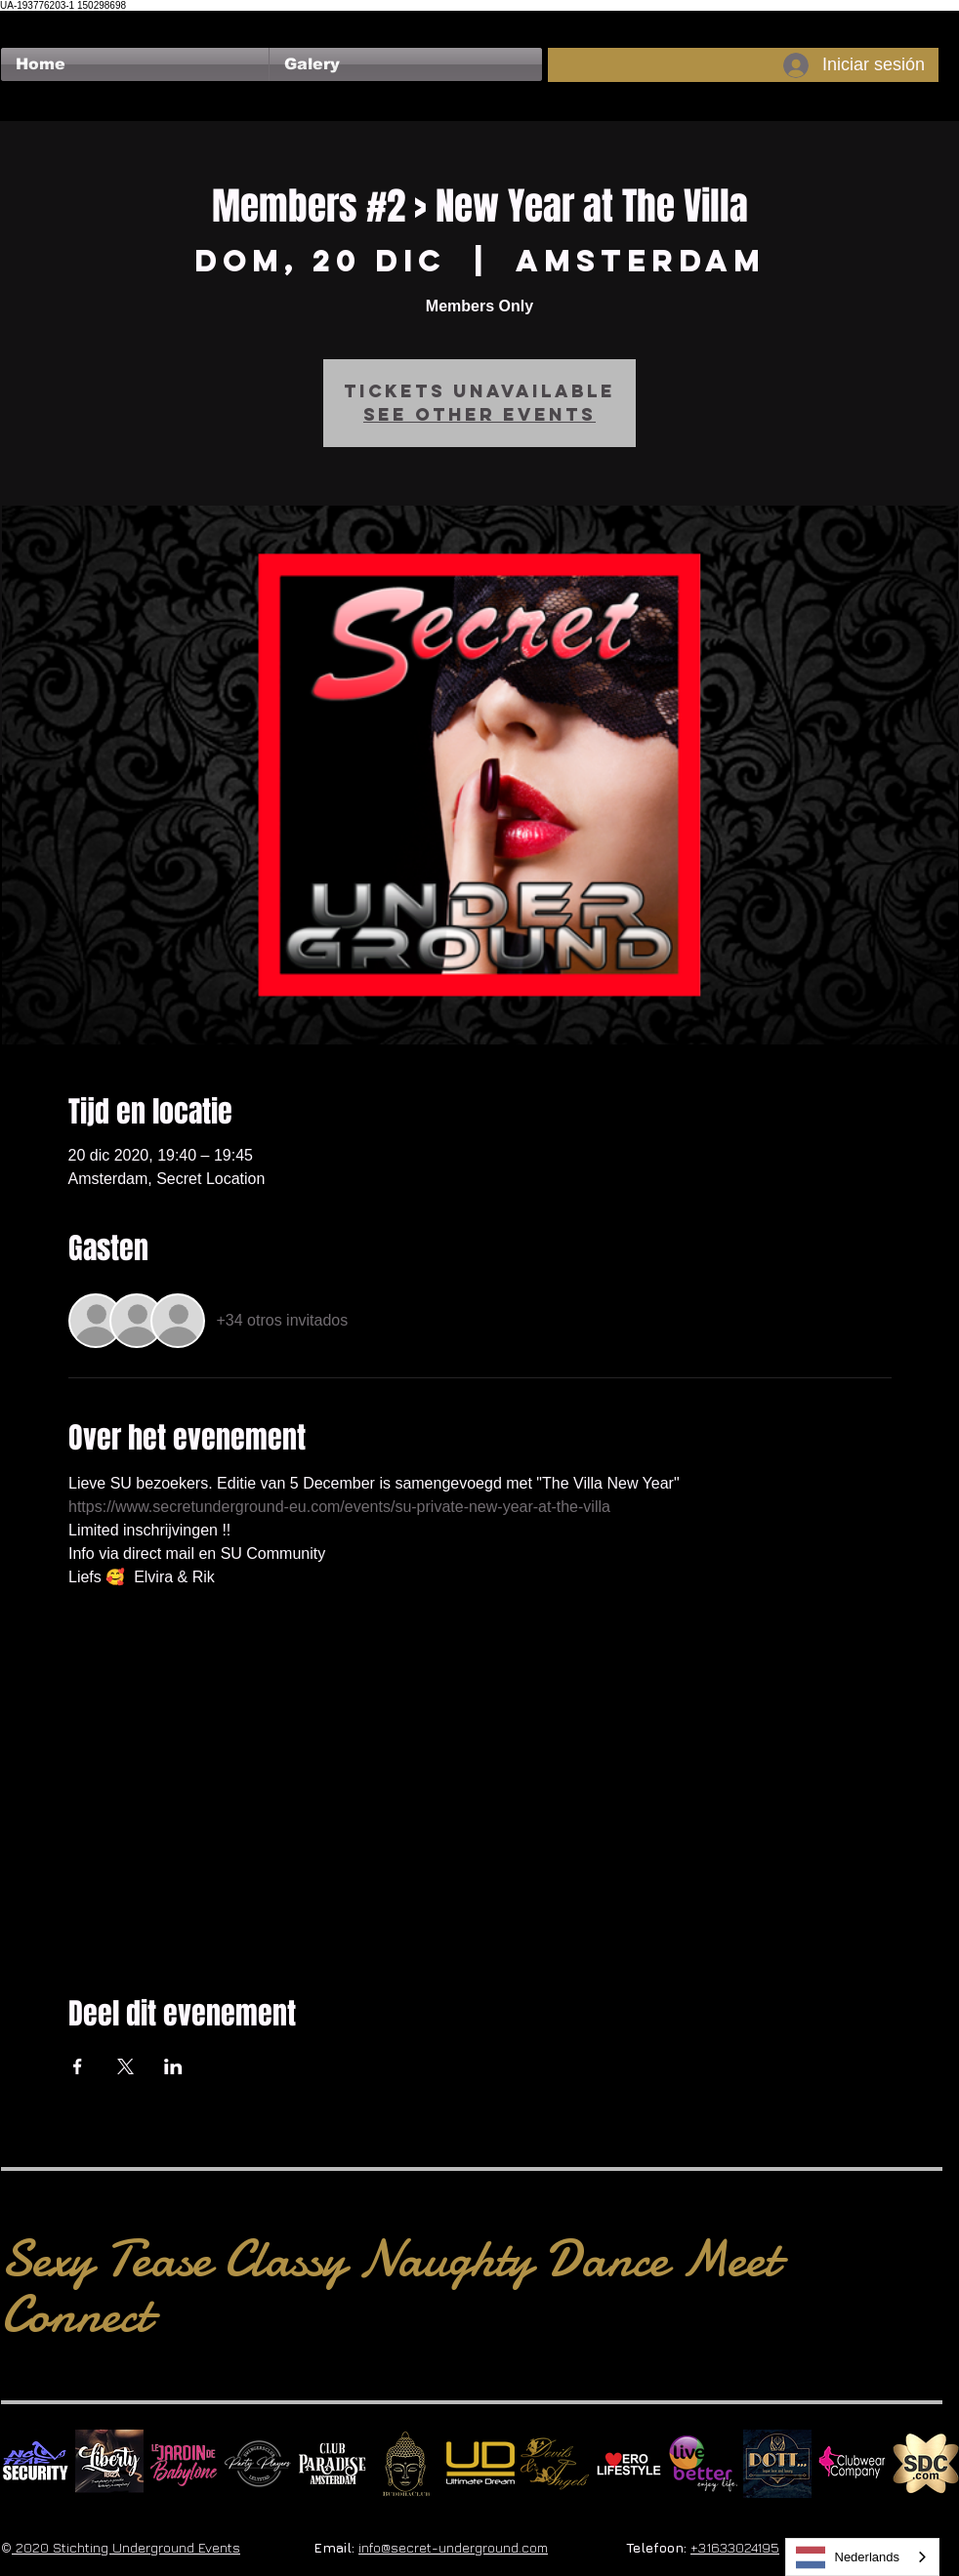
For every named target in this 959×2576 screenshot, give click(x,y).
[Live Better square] (703, 2464)
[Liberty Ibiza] (109, 2464)
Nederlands (848, 2557)
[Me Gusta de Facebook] (38, 20)
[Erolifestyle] (629, 2464)
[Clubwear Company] (851, 2464)
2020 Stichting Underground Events (126, 2547)
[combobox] (862, 2557)
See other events (479, 414)
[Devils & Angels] (555, 2464)
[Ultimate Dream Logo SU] (480, 2464)
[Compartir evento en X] (125, 2066)
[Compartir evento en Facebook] (77, 2066)
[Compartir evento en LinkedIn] (173, 2066)
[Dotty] (777, 2464)
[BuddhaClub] (406, 2464)
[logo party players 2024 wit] (258, 2464)
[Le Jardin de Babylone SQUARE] (183, 2464)
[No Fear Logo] (35, 2464)
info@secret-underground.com (453, 2547)
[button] (406, 64)
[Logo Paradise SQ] (332, 2464)
